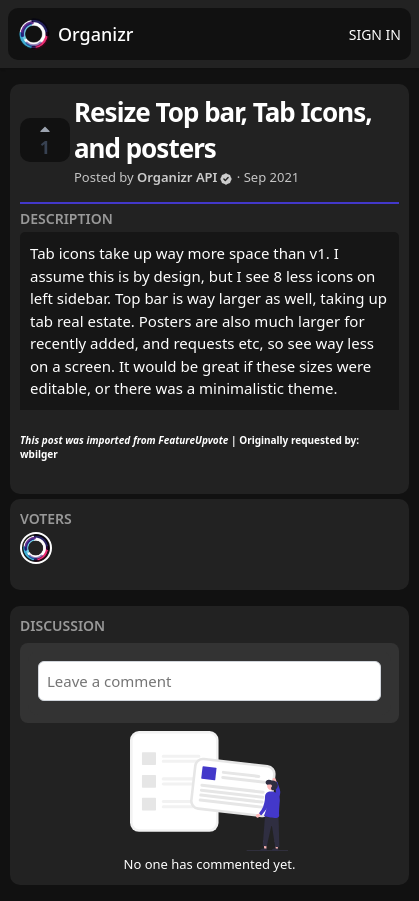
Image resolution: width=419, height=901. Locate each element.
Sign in (375, 34)
